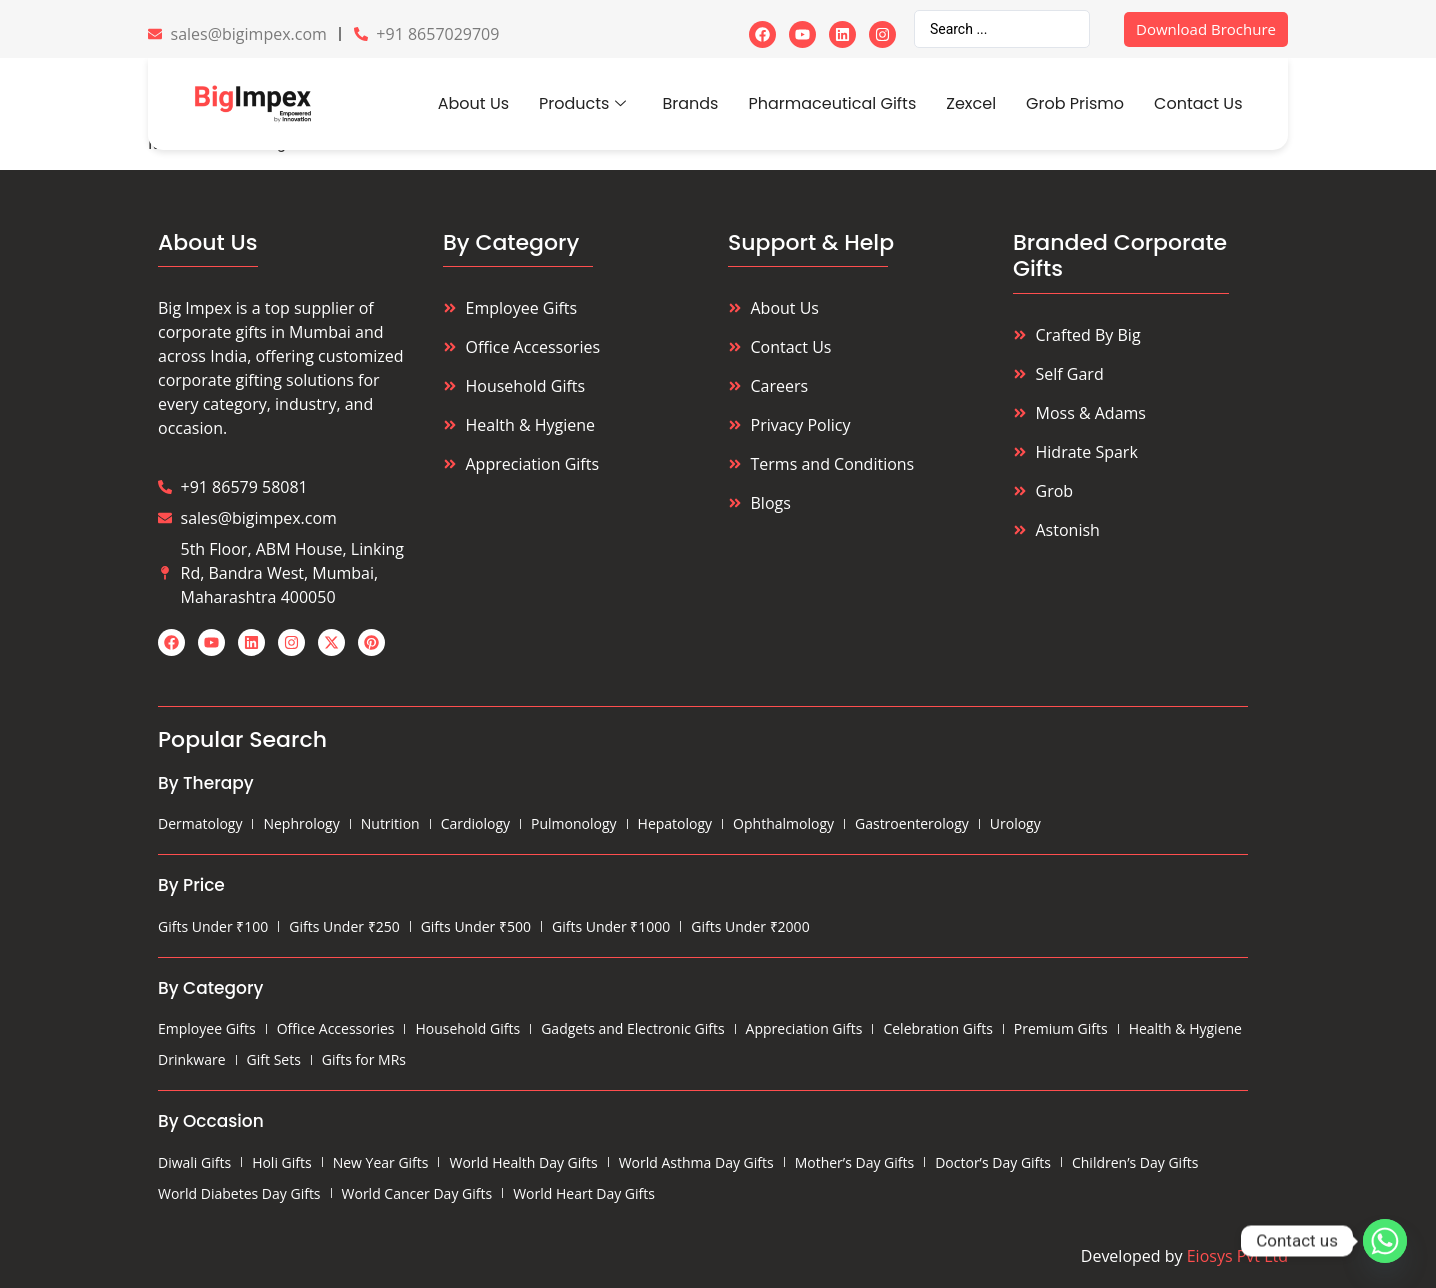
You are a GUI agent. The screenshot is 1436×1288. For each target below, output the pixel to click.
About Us (473, 103)
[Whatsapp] (1385, 1241)
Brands (690, 103)
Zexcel (971, 103)
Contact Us (1198, 103)
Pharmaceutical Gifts (832, 103)
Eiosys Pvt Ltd (1237, 1256)
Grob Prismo (1075, 103)
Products (582, 103)
